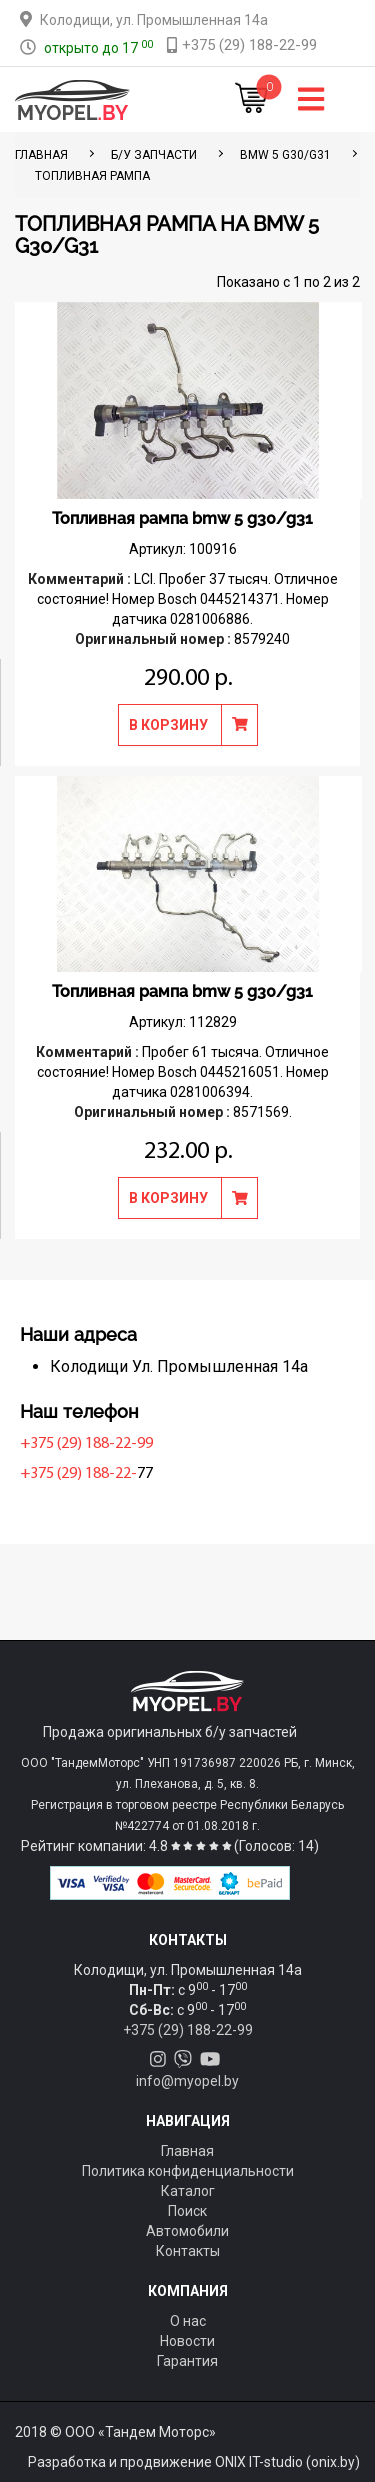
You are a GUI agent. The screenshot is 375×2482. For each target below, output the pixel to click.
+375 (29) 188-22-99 (86, 1444)
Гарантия (187, 2361)
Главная (187, 2151)
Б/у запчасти (154, 155)
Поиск (187, 2211)
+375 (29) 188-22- (78, 1474)
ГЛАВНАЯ (41, 155)
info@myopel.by (187, 2081)
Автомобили (187, 2231)
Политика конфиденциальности (188, 2171)
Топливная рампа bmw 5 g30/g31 (182, 518)
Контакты (188, 2251)
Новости (187, 2341)
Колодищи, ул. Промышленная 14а (154, 20)
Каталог (188, 2191)
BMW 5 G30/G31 (285, 155)
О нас (188, 2321)
